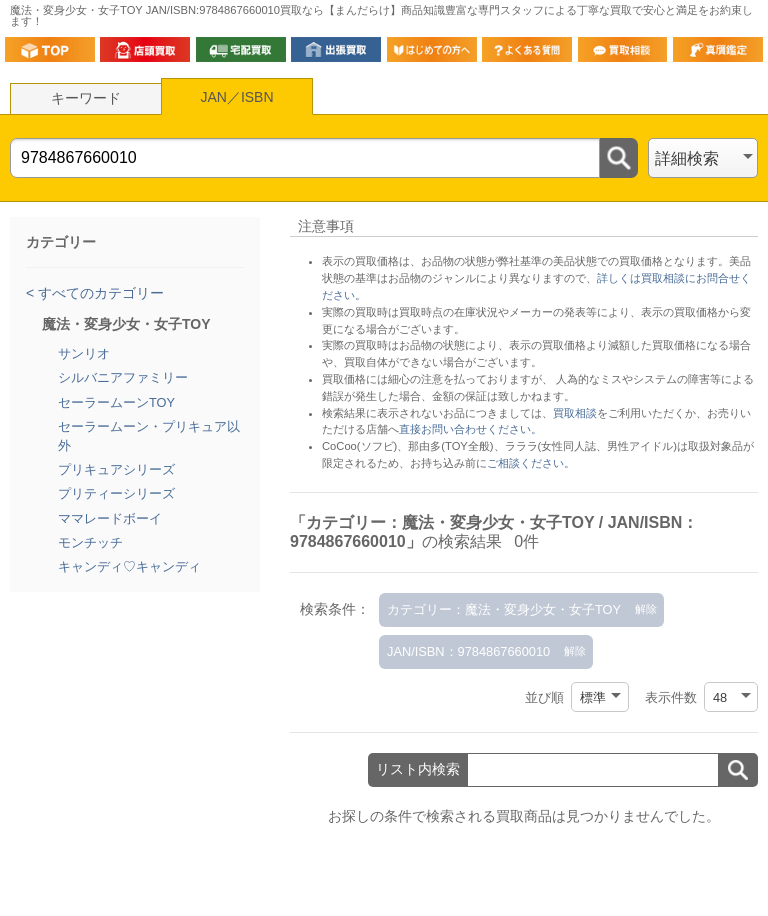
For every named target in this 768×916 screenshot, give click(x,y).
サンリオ (84, 353)
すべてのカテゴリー (99, 293)
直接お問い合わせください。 (470, 429)
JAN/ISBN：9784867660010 (468, 651)
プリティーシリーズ (116, 493)
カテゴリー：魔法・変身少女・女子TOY (504, 609)
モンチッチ (90, 542)
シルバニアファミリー (123, 377)
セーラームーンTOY (116, 402)
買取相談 (575, 413)
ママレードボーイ (110, 518)
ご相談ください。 (531, 463)
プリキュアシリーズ (116, 469)
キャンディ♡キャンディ (129, 566)
